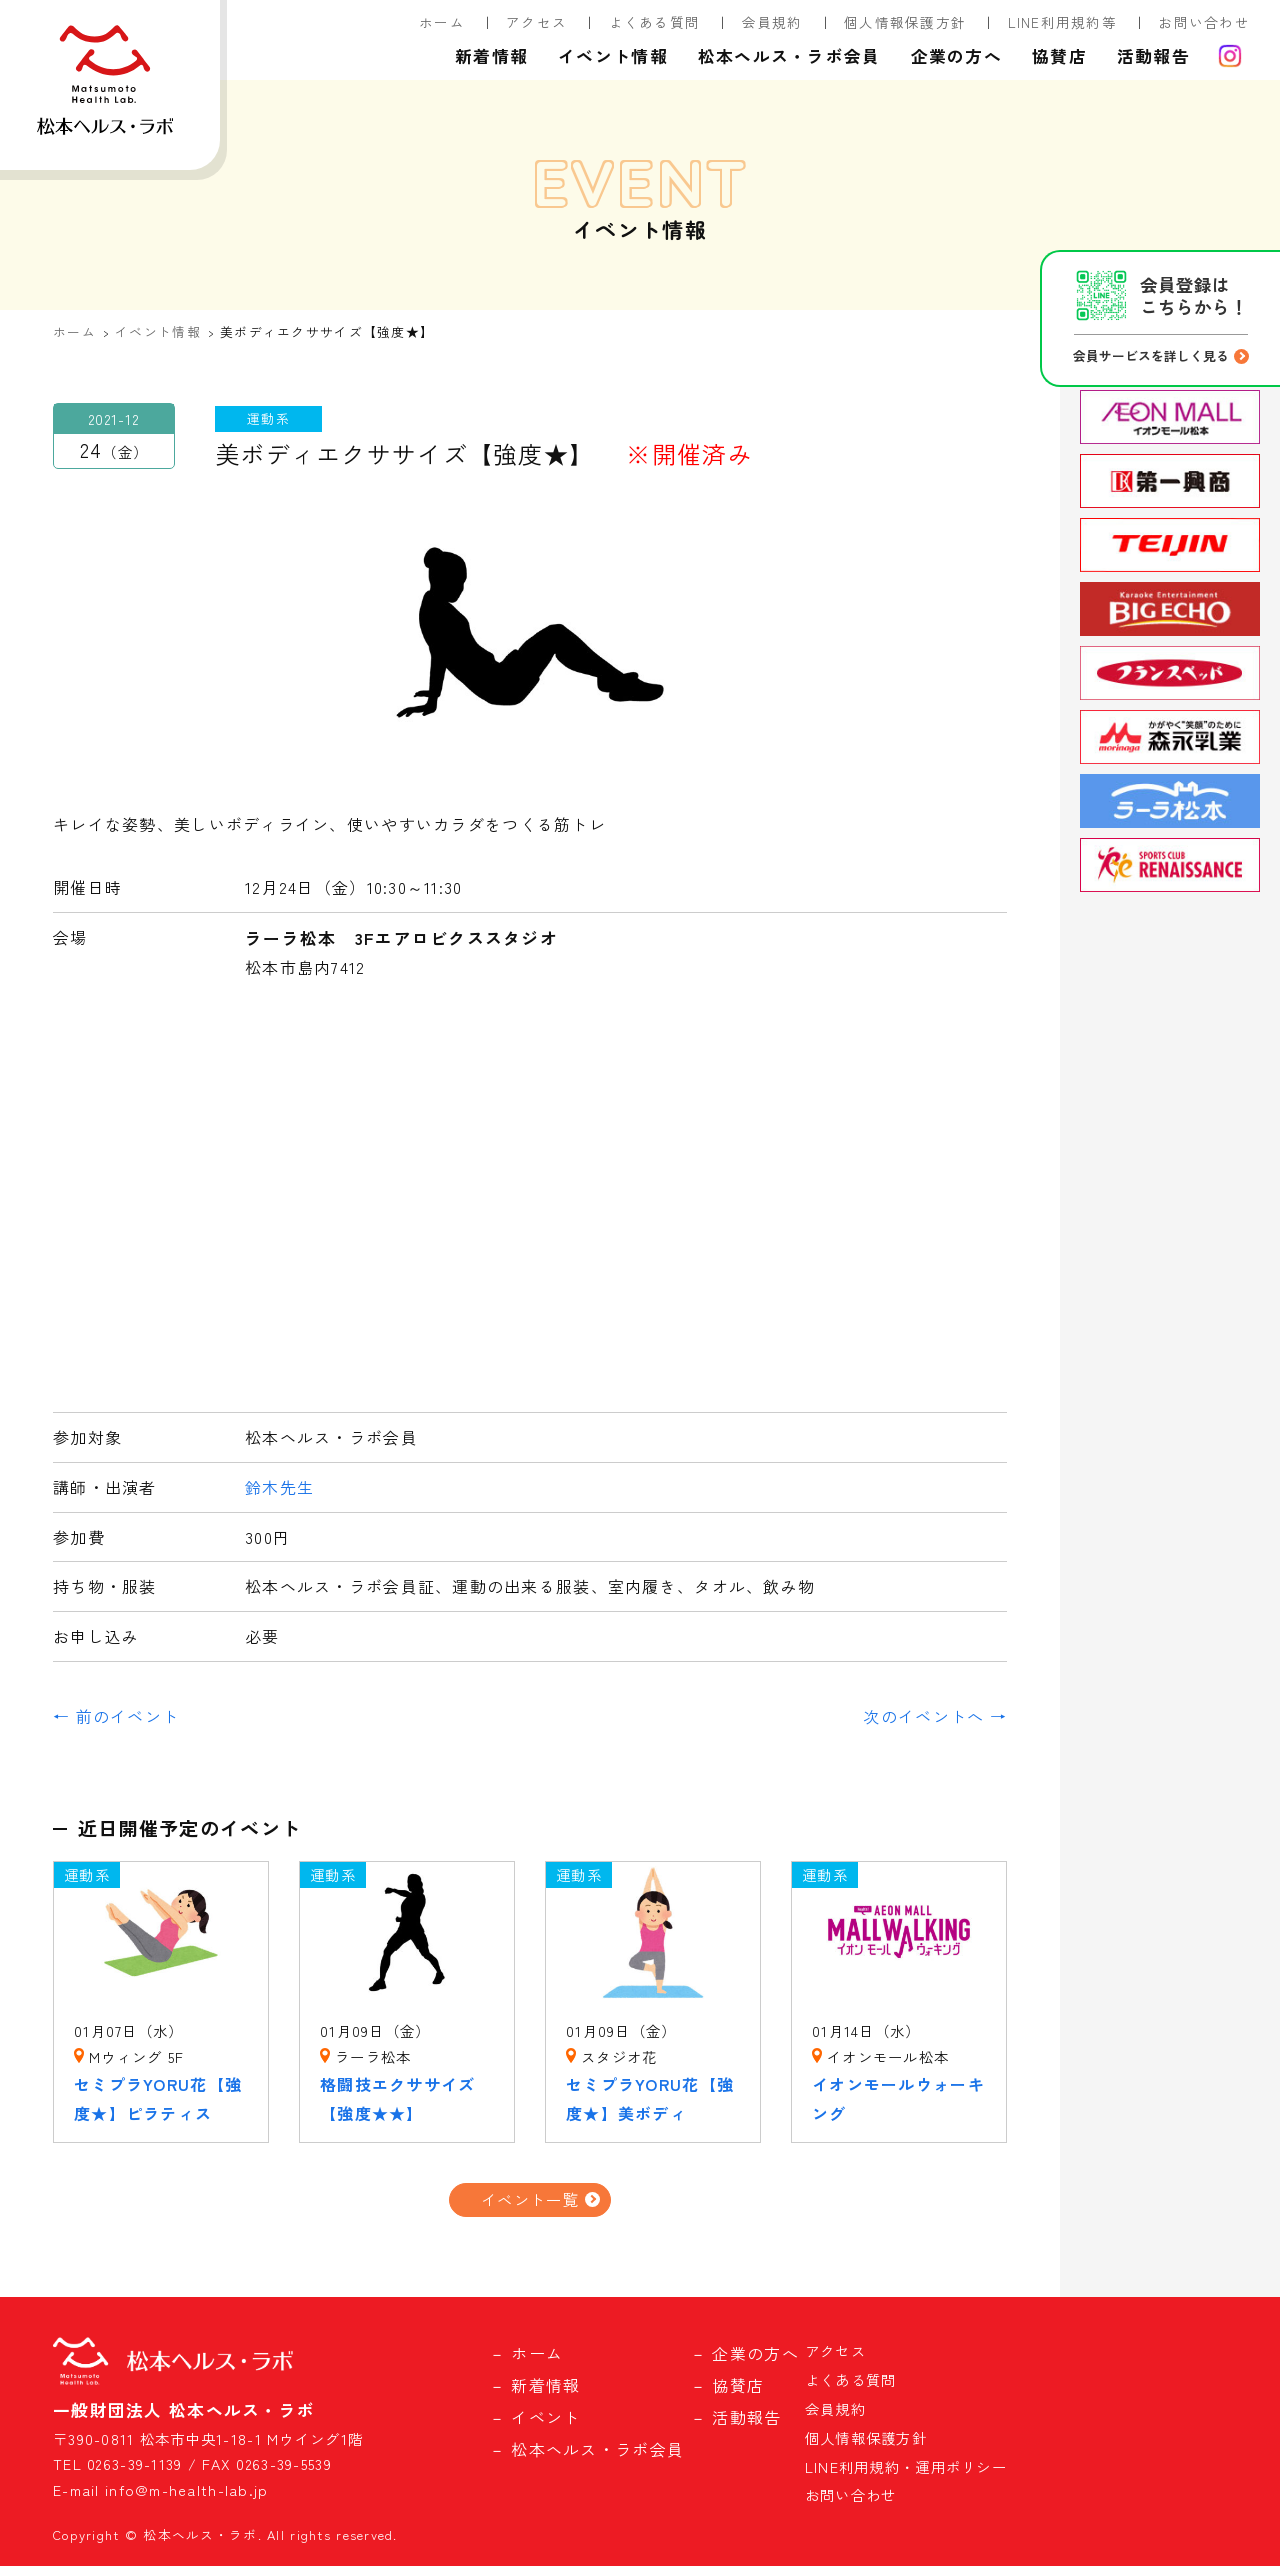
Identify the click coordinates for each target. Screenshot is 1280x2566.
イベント (545, 2417)
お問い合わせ (1204, 22)
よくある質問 (655, 22)
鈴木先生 (279, 1487)
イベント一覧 (530, 2199)
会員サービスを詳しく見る (1151, 355)
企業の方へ (956, 56)
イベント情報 (613, 56)
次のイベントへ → (935, 1716)
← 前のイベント (116, 1716)
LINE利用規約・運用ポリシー (906, 2466)
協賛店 (1059, 56)
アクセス (536, 22)
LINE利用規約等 (1063, 22)
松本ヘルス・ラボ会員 (789, 56)
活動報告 (1153, 56)
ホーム (442, 22)
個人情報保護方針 (905, 22)
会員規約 (772, 22)
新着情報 (491, 56)
